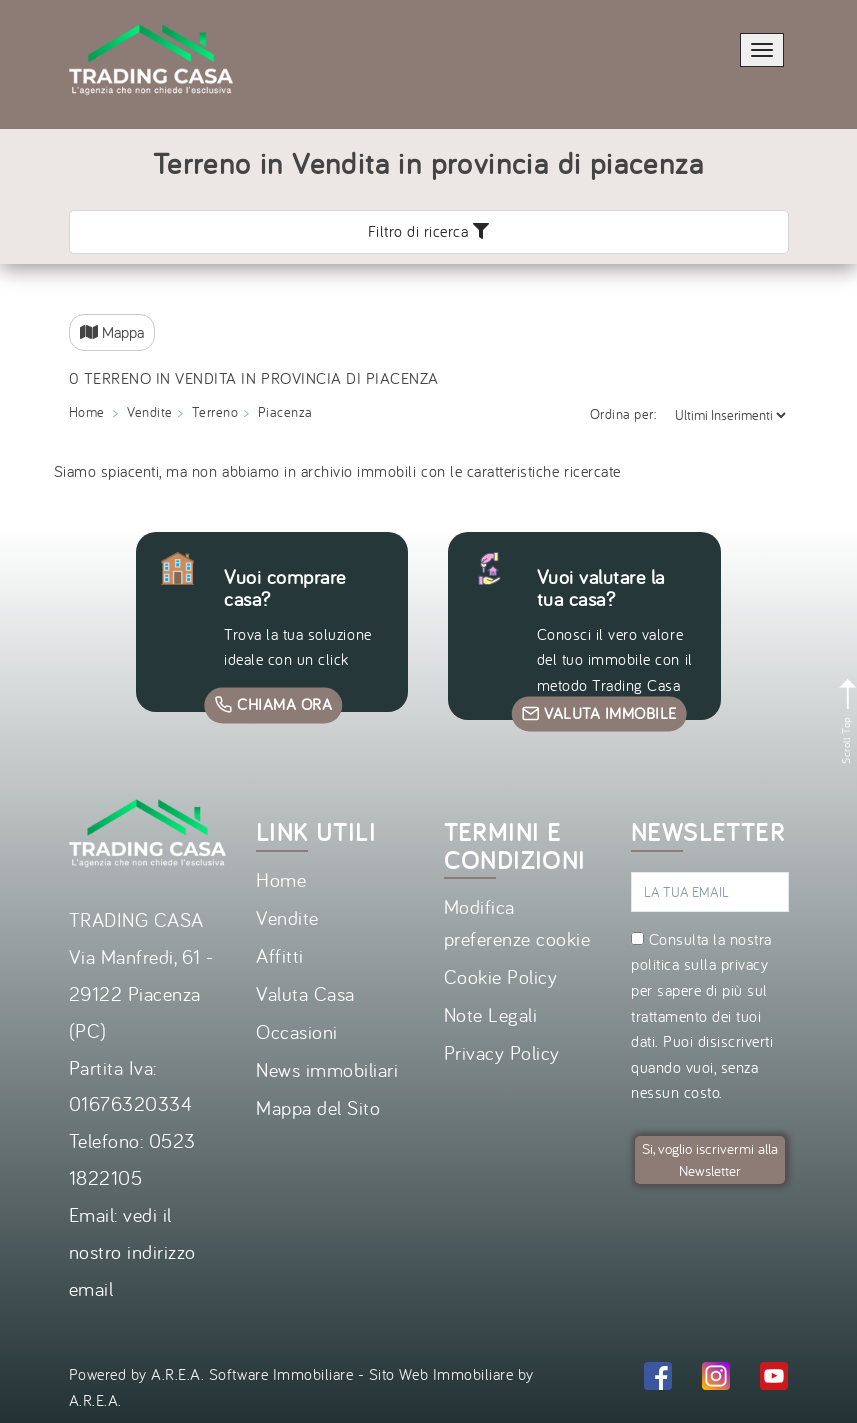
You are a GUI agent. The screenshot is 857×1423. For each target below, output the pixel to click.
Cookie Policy (501, 976)
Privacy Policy (502, 1052)
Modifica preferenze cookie (517, 922)
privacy (745, 964)
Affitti (280, 955)
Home (281, 879)
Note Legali (491, 1014)
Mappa (112, 332)
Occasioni (297, 1031)
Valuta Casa (305, 993)
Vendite (287, 917)
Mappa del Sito (318, 1107)
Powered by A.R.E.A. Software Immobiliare (211, 1374)
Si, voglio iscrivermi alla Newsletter (710, 1159)
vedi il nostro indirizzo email (132, 1251)
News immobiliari (327, 1069)
